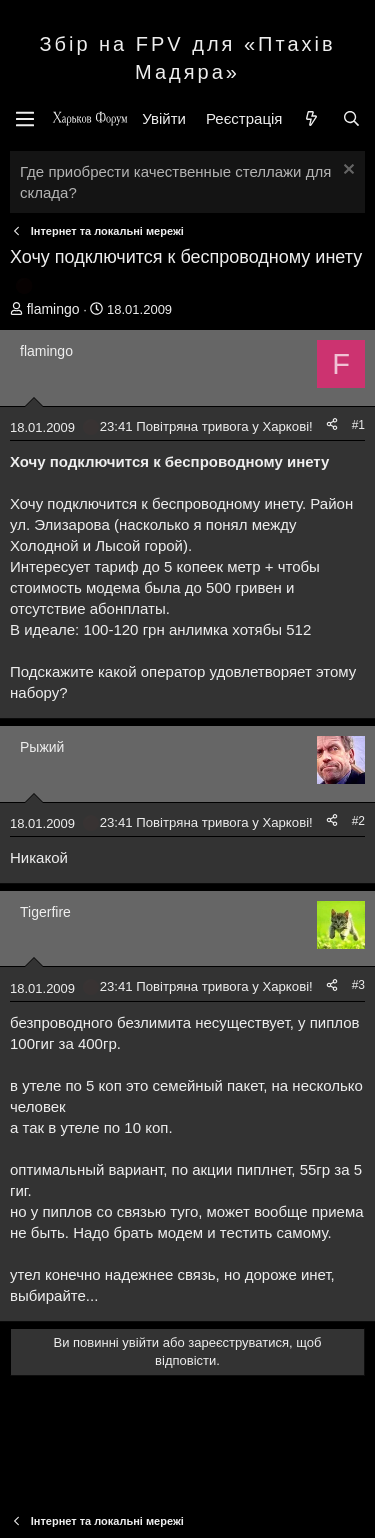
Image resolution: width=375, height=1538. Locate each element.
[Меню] (25, 119)
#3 (358, 985)
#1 (358, 425)
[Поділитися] (332, 425)
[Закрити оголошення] (346, 171)
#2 (358, 821)
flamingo (53, 309)
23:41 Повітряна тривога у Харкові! (206, 426)
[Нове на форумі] (311, 118)
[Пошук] (351, 118)
